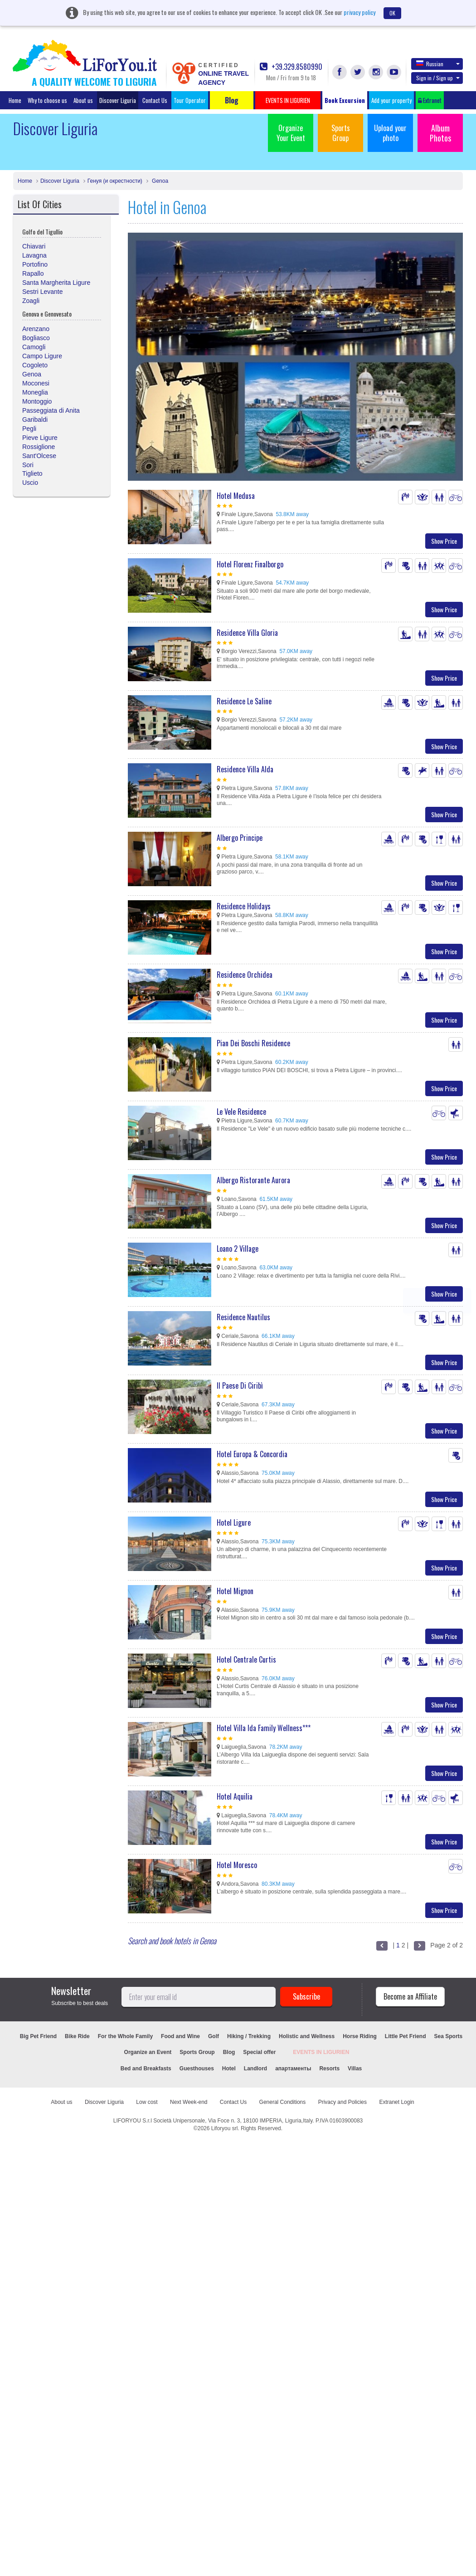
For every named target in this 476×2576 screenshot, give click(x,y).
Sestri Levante (42, 291)
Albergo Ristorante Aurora (253, 1180)
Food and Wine (180, 2036)
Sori (28, 464)
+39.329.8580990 (291, 67)
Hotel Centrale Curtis (246, 1659)
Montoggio (37, 401)
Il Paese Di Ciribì (240, 1385)
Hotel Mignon (235, 1591)
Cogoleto (35, 365)
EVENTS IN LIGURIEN (321, 2052)
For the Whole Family (125, 2036)
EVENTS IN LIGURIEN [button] (287, 100)
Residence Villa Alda (245, 769)
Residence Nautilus (243, 1317)
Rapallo (33, 273)
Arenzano (35, 328)
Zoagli (30, 300)
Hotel (229, 2068)
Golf (213, 2036)
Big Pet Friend (38, 2036)
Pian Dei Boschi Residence (253, 1043)
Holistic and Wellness (307, 2036)
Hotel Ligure (234, 1522)
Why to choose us (47, 100)
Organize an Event (148, 2052)
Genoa (159, 181)
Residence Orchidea (244, 974)
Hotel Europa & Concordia (252, 1454)
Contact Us (154, 100)
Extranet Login (396, 2102)
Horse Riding (360, 2036)
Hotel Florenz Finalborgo (250, 564)
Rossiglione (38, 446)
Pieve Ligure (40, 437)
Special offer (259, 2052)
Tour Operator (190, 100)
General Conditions (282, 2102)
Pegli (29, 428)
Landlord (255, 2068)
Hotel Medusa (236, 495)
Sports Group (340, 132)
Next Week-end (188, 2102)
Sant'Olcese (39, 455)
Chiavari (33, 246)
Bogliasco (36, 338)
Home (15, 100)
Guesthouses (197, 2068)
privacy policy (359, 12)
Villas (355, 2068)
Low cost (146, 2102)
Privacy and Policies (342, 2102)
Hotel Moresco (237, 1864)
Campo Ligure (42, 356)
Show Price (444, 541)
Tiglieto (32, 473)
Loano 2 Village (237, 1248)
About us (83, 100)
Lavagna (34, 255)
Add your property (391, 100)
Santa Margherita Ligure (56, 282)
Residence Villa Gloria (247, 632)
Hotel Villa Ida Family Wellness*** (264, 1727)
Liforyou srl (224, 2128)
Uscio (30, 482)
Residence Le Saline (244, 701)
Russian (438, 63)
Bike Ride (77, 2036)
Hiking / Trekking (249, 2036)
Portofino (35, 264)
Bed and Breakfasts (146, 2068)
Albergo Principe (239, 837)
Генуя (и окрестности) (114, 181)
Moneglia (35, 392)
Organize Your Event (291, 132)
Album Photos (440, 133)
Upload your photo (390, 132)
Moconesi (35, 383)
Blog (229, 2052)
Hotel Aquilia (235, 1796)
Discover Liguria (117, 100)
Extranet (430, 100)
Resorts (329, 2068)
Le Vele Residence (241, 1111)
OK (392, 13)
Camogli (33, 347)
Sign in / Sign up (438, 78)
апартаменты (293, 2068)
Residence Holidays (244, 906)
